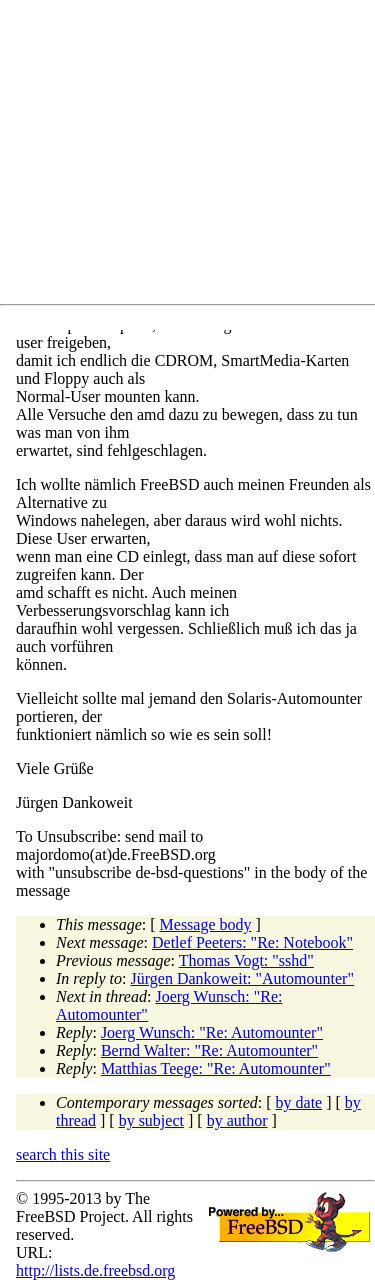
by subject (151, 1120)
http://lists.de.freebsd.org (95, 1270)
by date (299, 1102)
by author (237, 1120)
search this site (63, 1154)
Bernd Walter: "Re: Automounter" (209, 1050)
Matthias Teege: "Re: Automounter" (216, 1068)
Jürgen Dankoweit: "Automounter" (242, 978)
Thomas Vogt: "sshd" (246, 960)
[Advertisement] (195, 156)
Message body (206, 924)
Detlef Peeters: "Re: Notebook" (252, 942)
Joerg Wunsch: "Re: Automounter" (212, 1032)
